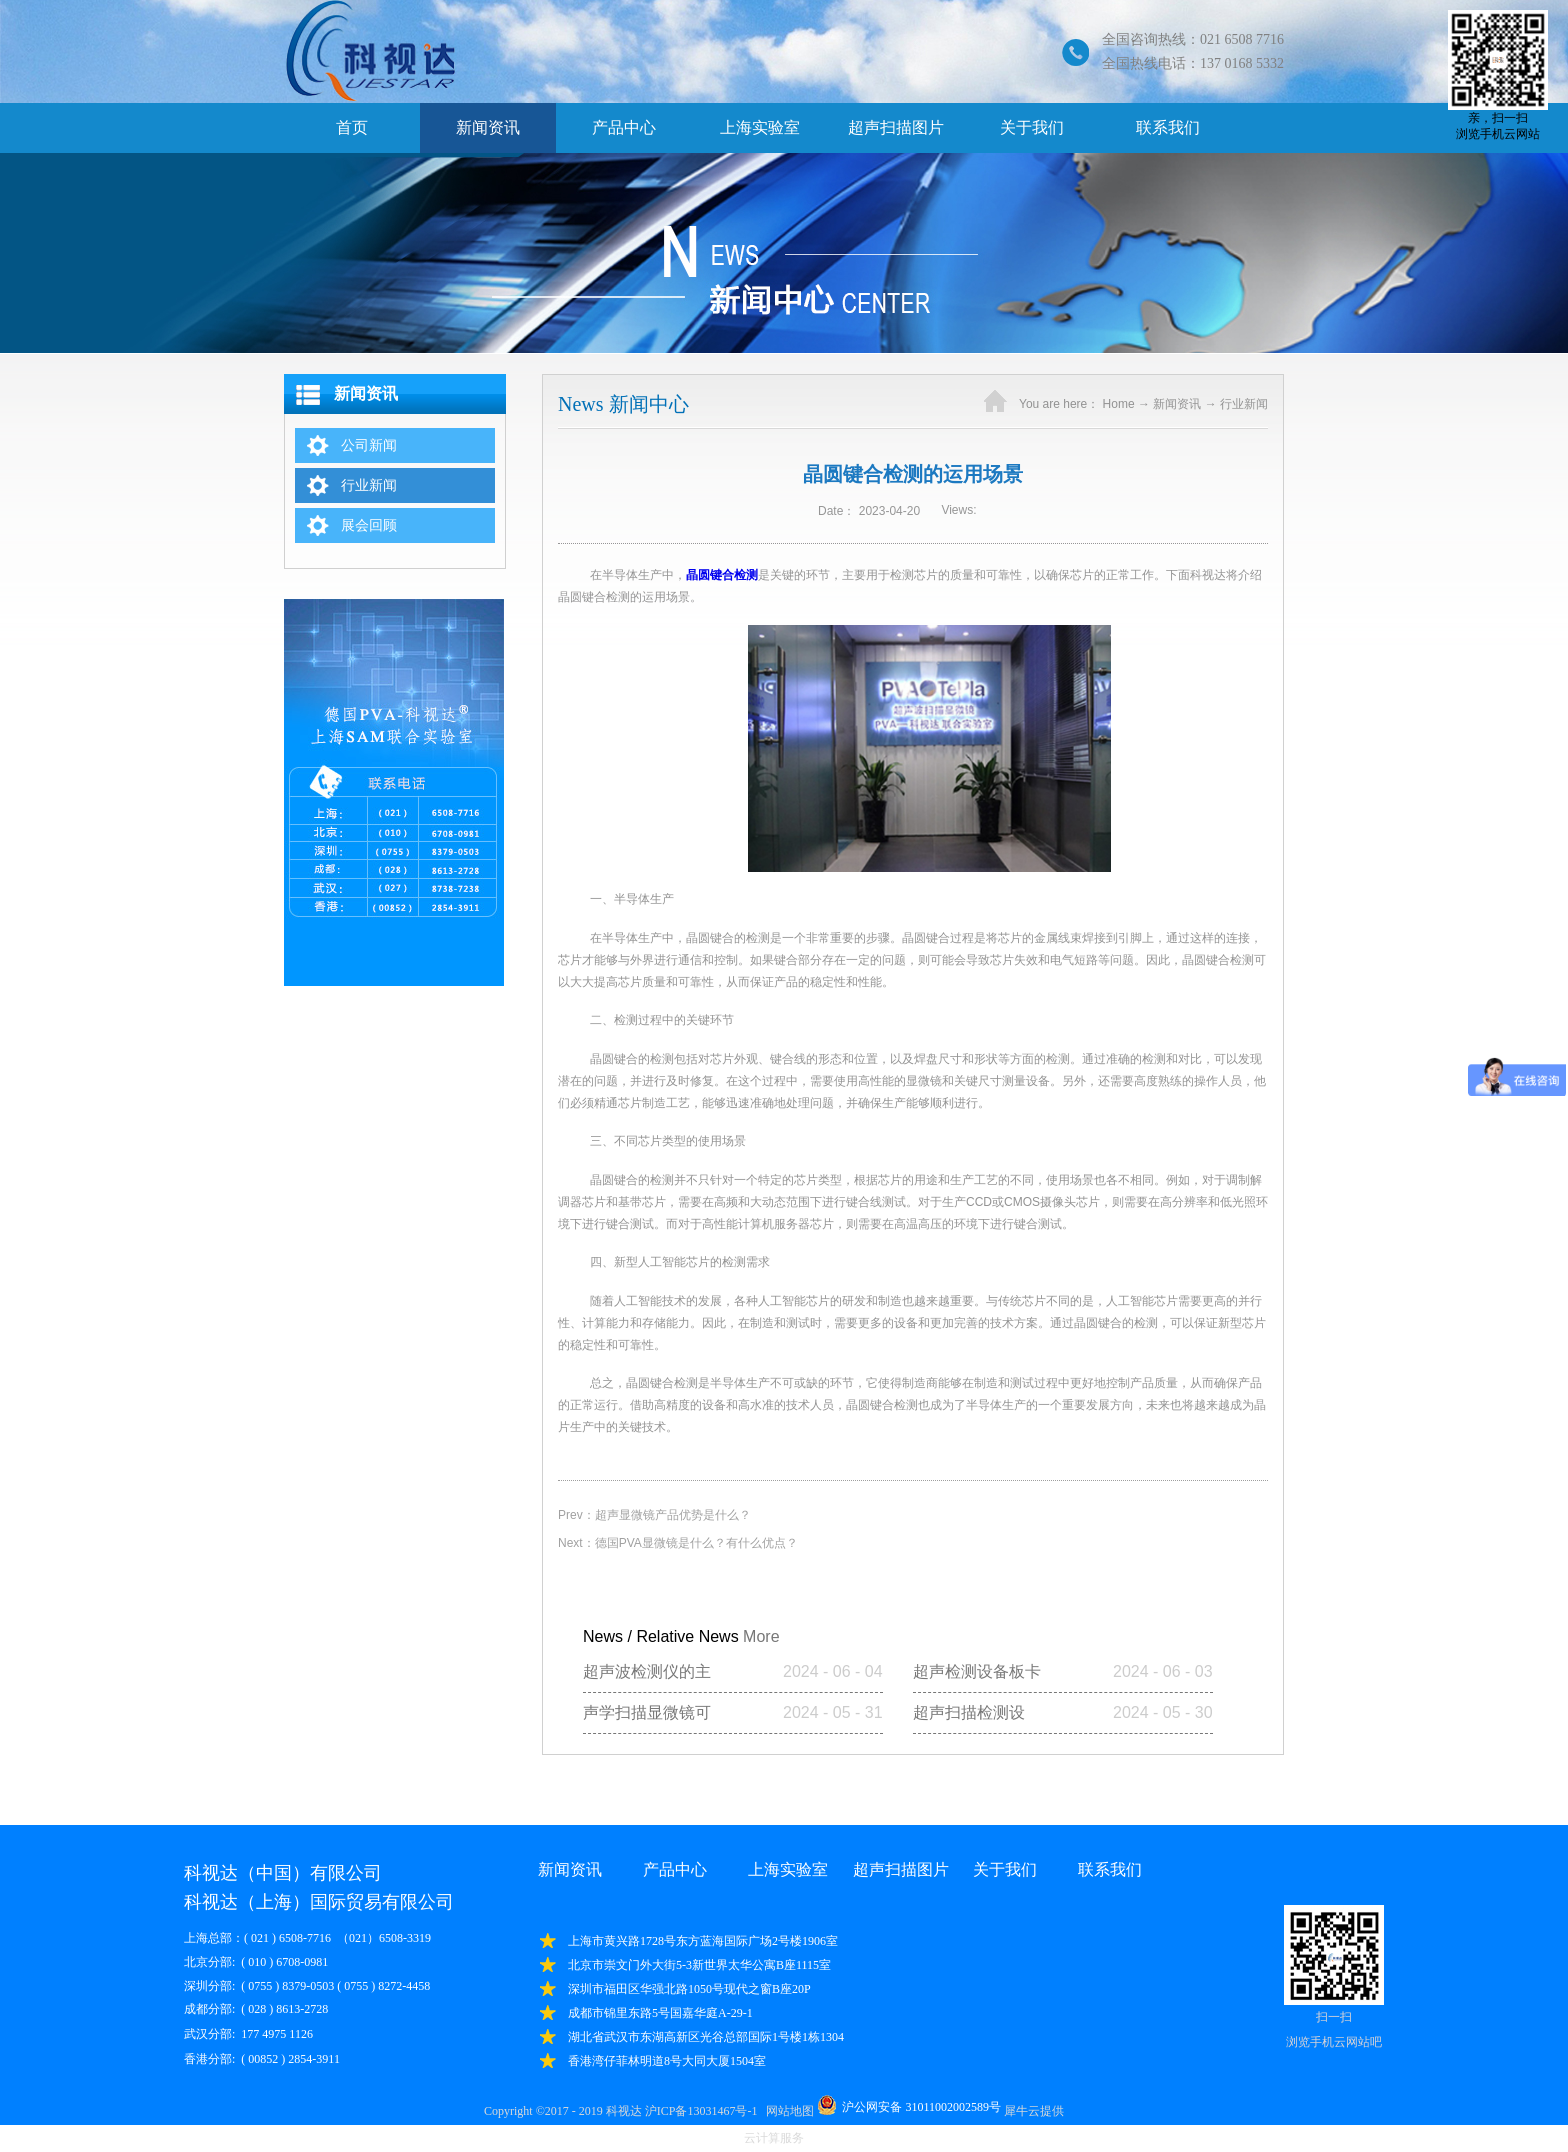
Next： (678, 1543)
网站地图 (787, 2111)
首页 (352, 127)
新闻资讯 (1177, 404)
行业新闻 (1244, 404)
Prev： (654, 1515)
